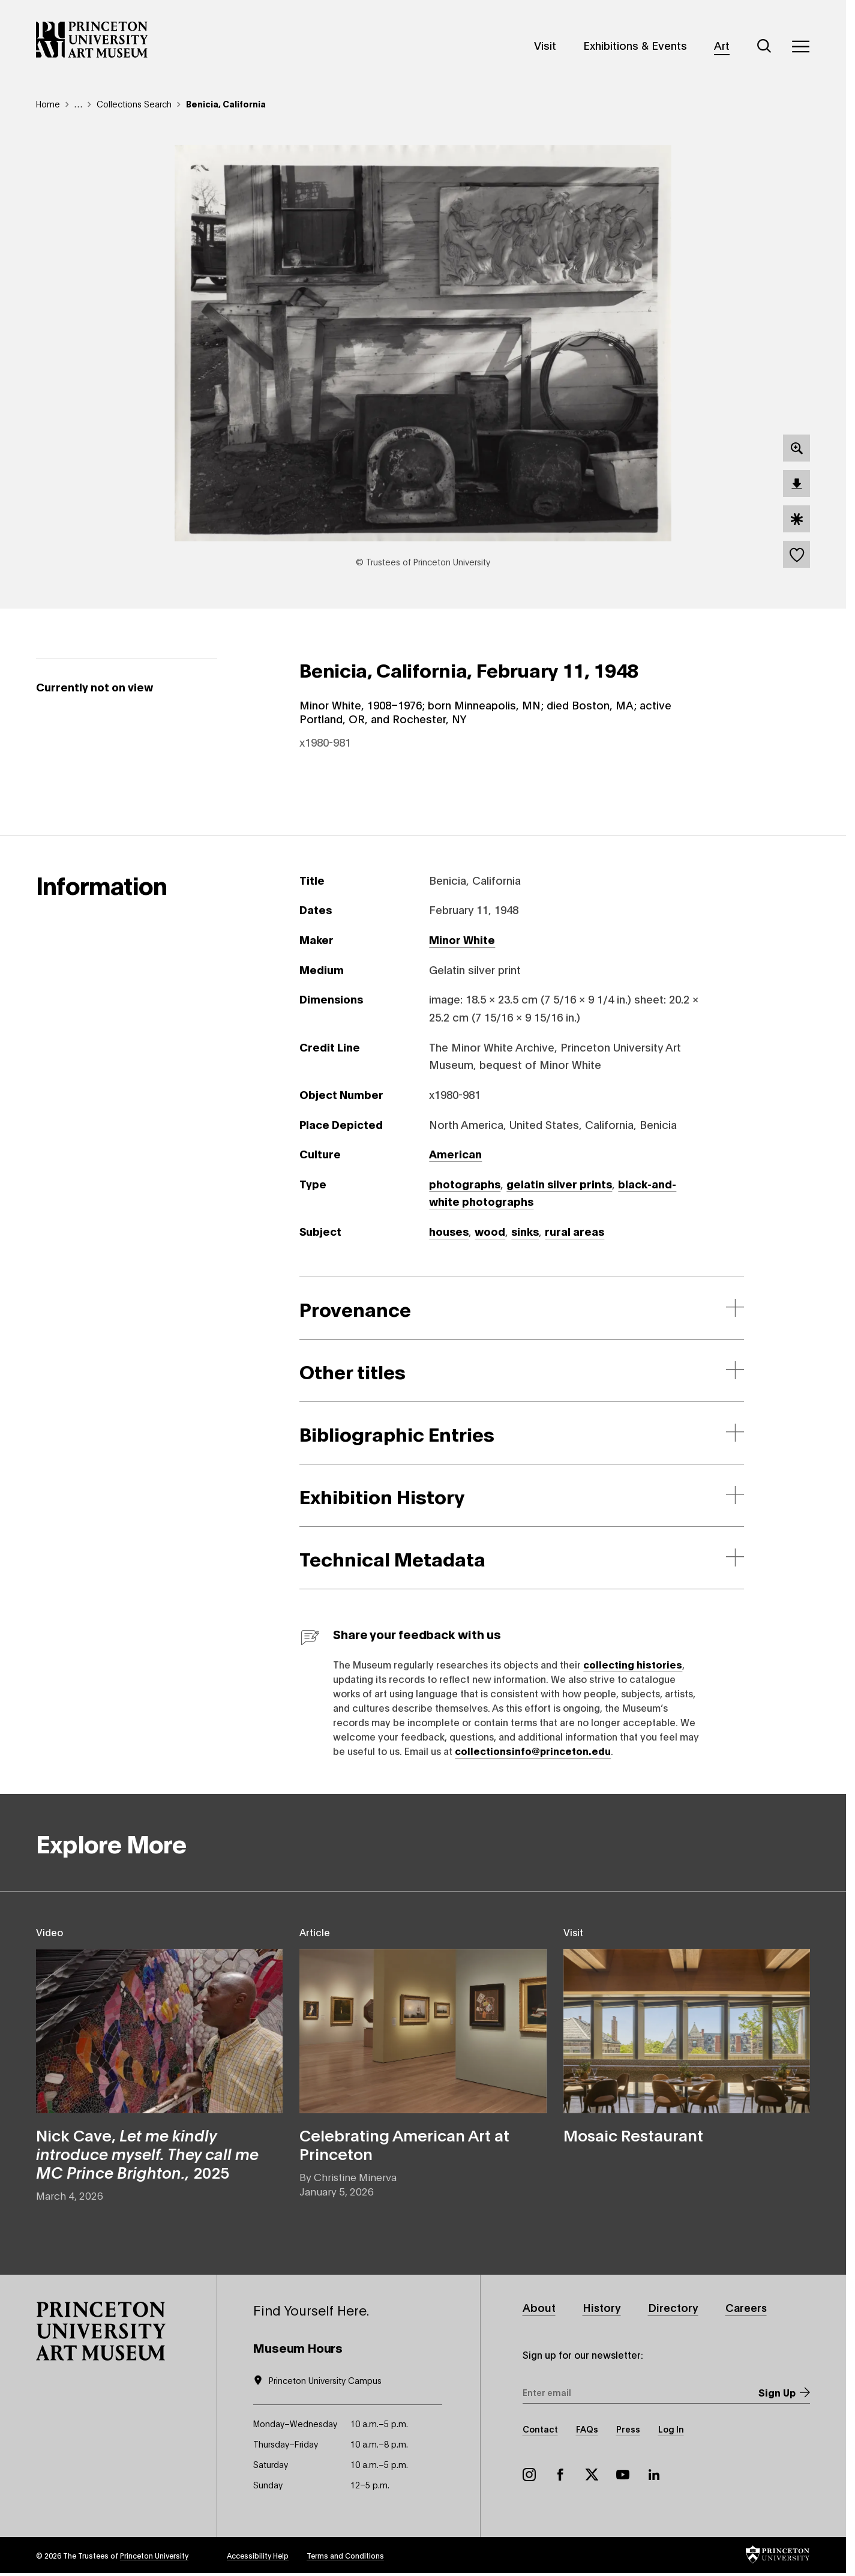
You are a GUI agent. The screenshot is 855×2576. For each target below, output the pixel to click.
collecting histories (632, 1664)
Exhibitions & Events (635, 45)
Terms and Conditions (345, 2555)
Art (722, 45)
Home (48, 103)
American (455, 1153)
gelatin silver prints (559, 1183)
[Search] (764, 46)
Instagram (529, 2474)
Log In (671, 2428)
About (539, 2307)
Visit (545, 45)
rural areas (574, 1231)
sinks (525, 1231)
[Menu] (800, 46)
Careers (746, 2307)
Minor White (462, 939)
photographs (464, 1183)
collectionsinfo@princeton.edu (533, 1750)
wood (490, 1231)
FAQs (587, 2428)
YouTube (622, 2474)
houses (449, 1231)
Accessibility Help (258, 2555)
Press (628, 2428)
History (602, 2307)
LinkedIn (654, 2474)
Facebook (560, 2474)
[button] (101, 2331)
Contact (540, 2428)
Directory (673, 2307)
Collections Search (134, 103)
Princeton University (154, 2555)
